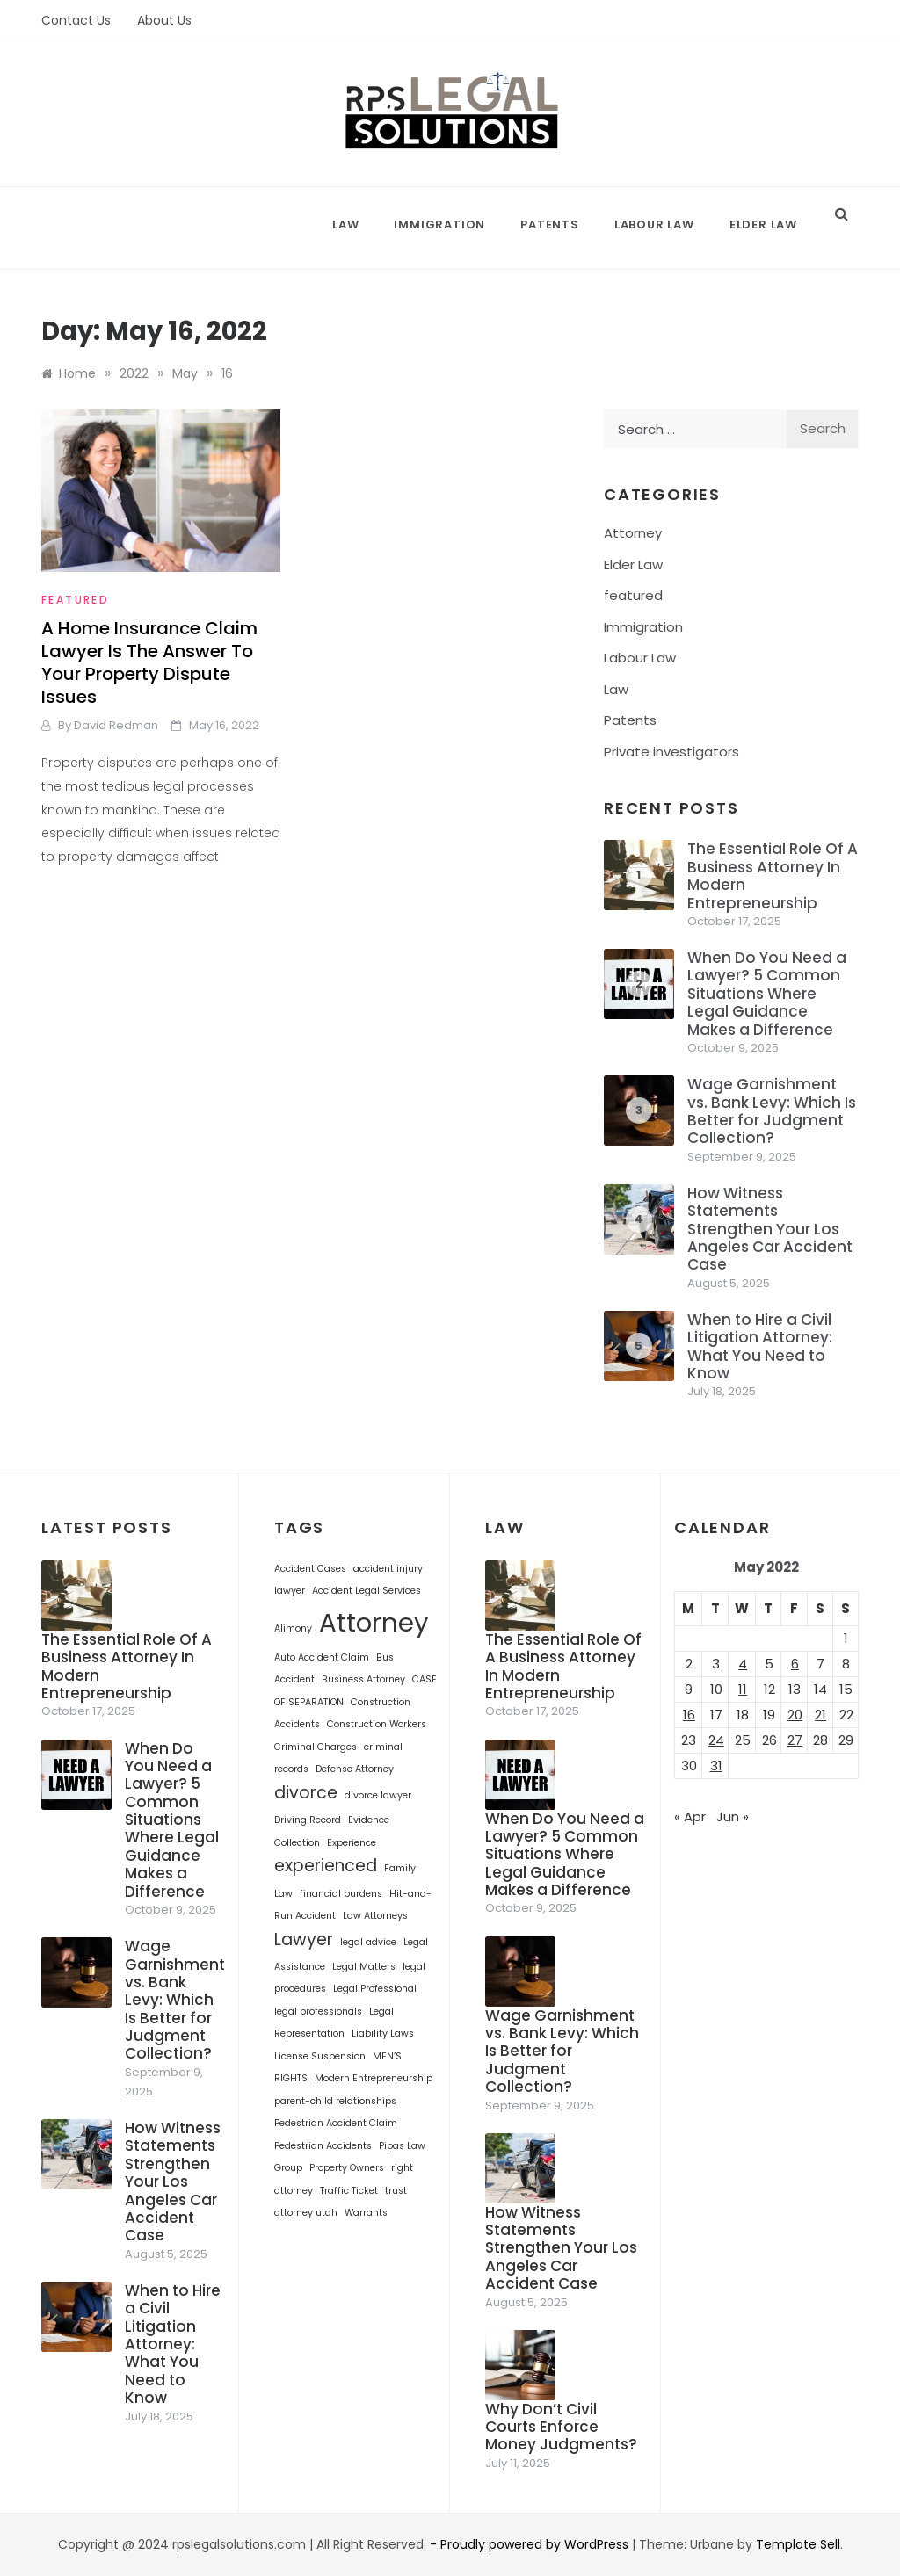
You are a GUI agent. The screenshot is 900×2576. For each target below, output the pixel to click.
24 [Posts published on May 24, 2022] (716, 1740)
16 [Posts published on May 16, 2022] (689, 1714)
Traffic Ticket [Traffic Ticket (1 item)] (349, 2190)
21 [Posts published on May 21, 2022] (820, 1714)
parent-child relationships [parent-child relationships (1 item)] (335, 2101)
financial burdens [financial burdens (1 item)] (341, 1893)
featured (75, 599)
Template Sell (798, 2544)
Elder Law (763, 224)
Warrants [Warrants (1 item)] (366, 2212)
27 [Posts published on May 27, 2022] (795, 1740)
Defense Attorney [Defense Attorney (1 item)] (355, 1769)
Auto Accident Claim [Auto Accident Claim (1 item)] (321, 1657)
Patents (549, 224)
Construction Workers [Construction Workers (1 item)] (376, 1724)
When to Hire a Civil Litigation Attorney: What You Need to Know (759, 1346)
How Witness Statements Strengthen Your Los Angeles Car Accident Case (770, 1229)
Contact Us (76, 20)
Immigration (439, 224)
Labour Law (654, 224)
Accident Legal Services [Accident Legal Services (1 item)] (366, 1590)
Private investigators (671, 751)
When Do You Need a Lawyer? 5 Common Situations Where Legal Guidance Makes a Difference (766, 993)
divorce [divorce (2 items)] (306, 1793)
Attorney (633, 533)
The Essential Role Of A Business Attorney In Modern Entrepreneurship (772, 875)
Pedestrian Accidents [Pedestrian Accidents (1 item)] (323, 2146)
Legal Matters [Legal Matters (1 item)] (364, 1966)
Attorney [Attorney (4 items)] (374, 1622)
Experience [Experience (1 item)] (351, 1842)
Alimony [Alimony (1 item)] (293, 1628)
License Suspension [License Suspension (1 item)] (320, 2056)
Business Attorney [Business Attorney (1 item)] (363, 1679)
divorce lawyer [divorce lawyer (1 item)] (378, 1795)
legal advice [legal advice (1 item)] (368, 1942)
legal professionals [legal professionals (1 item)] (318, 2011)
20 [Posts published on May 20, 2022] (795, 1714)
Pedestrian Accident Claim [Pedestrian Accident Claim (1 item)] (335, 2123)
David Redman (116, 725)
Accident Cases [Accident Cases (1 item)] (310, 1568)
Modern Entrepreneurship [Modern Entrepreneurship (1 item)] (373, 2078)
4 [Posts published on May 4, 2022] (742, 1663)
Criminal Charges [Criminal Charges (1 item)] (315, 1747)
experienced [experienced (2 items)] (325, 1866)
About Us (164, 20)
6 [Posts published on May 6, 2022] (795, 1663)
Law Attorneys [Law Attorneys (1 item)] (375, 1915)
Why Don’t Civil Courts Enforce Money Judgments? (561, 2427)
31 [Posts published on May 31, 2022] (716, 1765)
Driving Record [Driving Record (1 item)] (307, 1820)
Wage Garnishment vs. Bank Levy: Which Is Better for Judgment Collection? (771, 1111)
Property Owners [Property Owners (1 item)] (346, 2167)
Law (345, 224)
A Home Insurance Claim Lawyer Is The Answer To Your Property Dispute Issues (149, 662)
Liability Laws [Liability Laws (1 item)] (383, 2033)
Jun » (732, 1816)
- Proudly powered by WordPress (531, 2544)
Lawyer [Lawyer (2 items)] (303, 1939)
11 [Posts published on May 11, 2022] (742, 1689)
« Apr (690, 1816)
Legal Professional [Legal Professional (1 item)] (375, 1988)
